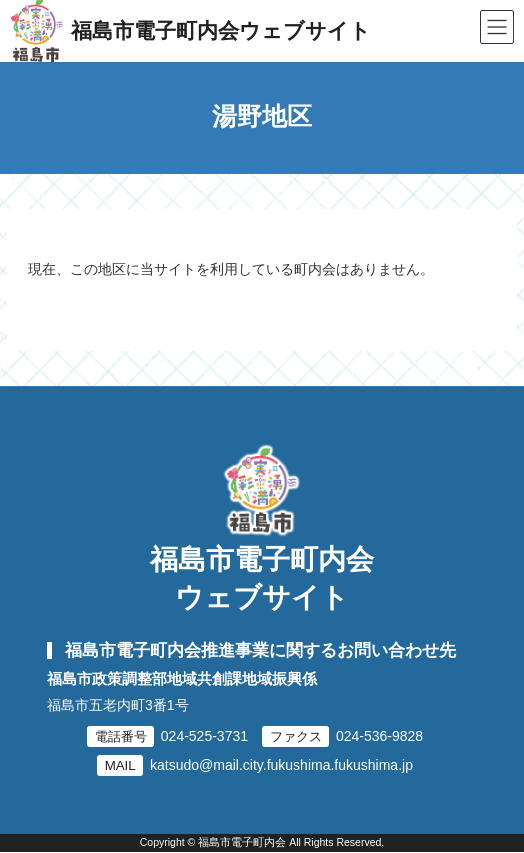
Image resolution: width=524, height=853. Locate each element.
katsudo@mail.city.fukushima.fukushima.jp (281, 765)
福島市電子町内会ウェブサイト (262, 578)
